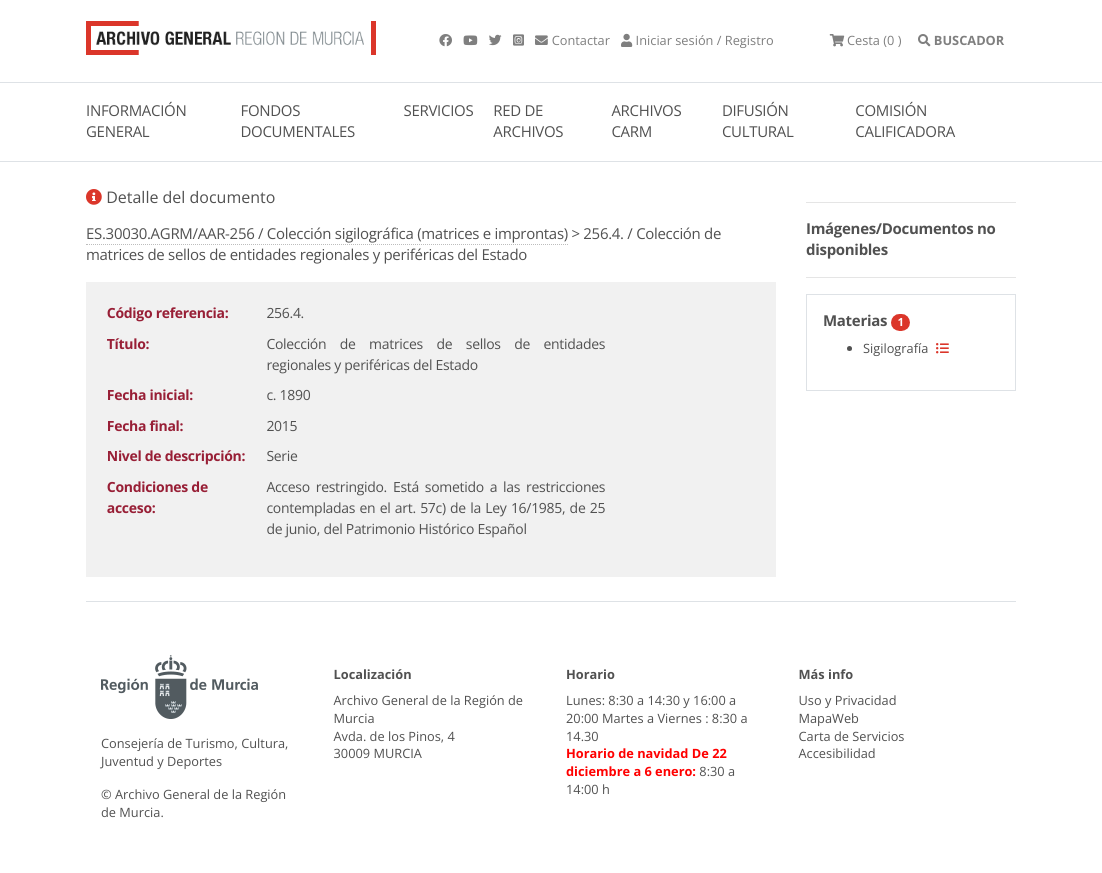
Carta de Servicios (852, 736)
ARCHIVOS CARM (646, 121)
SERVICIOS (439, 111)
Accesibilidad (837, 753)
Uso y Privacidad (848, 700)
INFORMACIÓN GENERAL (136, 121)
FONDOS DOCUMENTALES (297, 121)
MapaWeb (829, 718)
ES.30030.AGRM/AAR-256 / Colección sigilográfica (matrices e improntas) (327, 234)
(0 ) (866, 40)
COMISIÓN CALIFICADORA (905, 121)
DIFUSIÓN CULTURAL (758, 121)
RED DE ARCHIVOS (528, 121)
